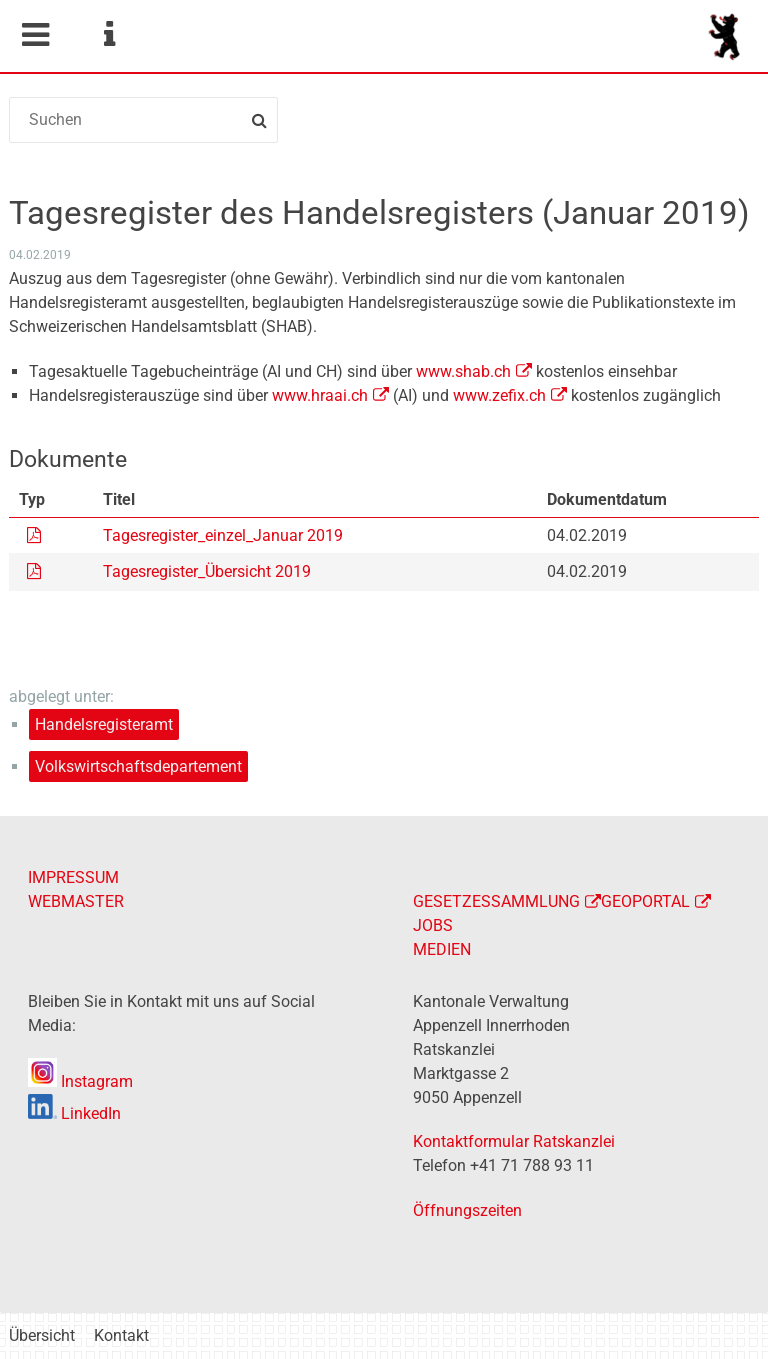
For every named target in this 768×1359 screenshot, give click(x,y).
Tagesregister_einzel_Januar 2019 (223, 535)
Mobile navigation (35, 35)
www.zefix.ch (499, 395)
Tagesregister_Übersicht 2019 (207, 571)
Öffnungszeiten (467, 1210)
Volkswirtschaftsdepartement (138, 766)
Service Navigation (109, 35)
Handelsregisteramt (104, 724)
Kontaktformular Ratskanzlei (514, 1141)
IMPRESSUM (73, 877)
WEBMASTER (76, 901)
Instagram (80, 1081)
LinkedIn (74, 1113)
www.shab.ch (463, 371)
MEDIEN (442, 949)
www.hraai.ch (320, 395)
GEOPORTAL (645, 901)
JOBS (433, 925)
